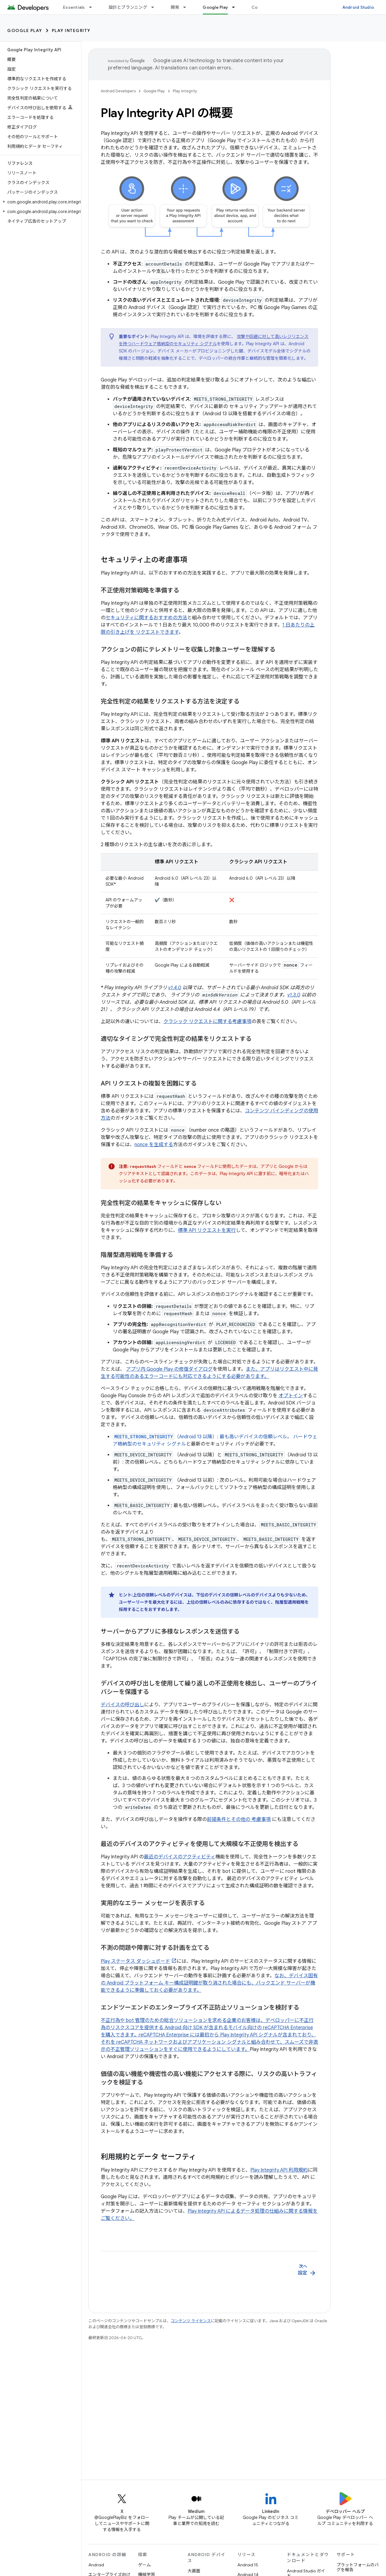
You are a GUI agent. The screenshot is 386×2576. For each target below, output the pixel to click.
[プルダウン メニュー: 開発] (187, 7)
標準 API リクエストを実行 (207, 1230)
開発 (175, 7)
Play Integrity (71, 30)
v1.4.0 (174, 988)
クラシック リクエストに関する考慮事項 (207, 1022)
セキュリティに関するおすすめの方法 (146, 618)
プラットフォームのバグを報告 (358, 2567)
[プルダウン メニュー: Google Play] (236, 7)
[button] (39, 202)
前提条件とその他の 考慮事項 (239, 1819)
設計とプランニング (128, 7)
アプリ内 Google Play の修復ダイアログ (169, 1369)
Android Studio (358, 7)
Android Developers (118, 91)
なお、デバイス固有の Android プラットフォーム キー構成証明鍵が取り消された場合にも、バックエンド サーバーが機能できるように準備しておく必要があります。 (209, 1983)
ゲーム (144, 2565)
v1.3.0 (293, 995)
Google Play (24, 30)
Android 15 (247, 2565)
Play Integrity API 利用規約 (279, 2170)
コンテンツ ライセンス (191, 2320)
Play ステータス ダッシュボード (135, 1961)
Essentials (74, 7)
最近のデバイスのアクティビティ (179, 1857)
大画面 (194, 2571)
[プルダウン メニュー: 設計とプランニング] (155, 7)
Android (96, 2565)
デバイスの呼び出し (122, 1705)
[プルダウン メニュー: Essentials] (93, 7)
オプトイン (291, 1396)
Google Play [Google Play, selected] (215, 7)
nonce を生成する (153, 1145)
